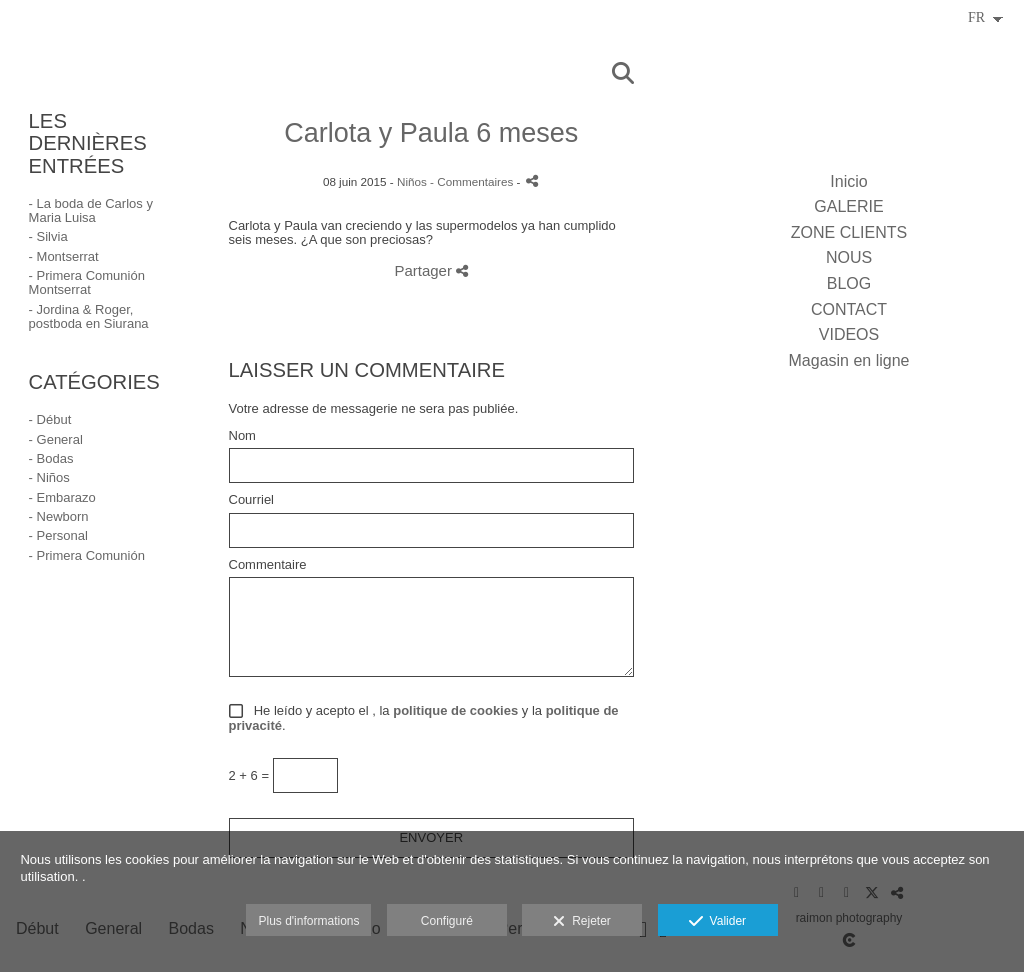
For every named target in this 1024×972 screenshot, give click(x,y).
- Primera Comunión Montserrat (87, 282)
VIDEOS (849, 334)
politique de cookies (455, 710)
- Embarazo (62, 497)
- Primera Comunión (87, 555)
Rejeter (581, 922)
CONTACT (849, 309)
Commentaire (268, 565)
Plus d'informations (308, 921)
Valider (717, 922)
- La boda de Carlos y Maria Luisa (91, 210)
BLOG (849, 283)
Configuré (447, 921)
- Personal (58, 535)
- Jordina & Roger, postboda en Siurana (89, 316)
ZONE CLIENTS (849, 232)
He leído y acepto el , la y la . (424, 718)
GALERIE (848, 206)
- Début (50, 419)
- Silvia (48, 236)
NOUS (849, 257)
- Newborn (59, 516)
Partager (431, 270)
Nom (242, 436)
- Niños (49, 477)
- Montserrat (64, 256)
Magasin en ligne (849, 360)
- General (56, 439)
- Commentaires (473, 181)
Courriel (252, 500)
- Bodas (51, 458)
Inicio (848, 181)
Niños (412, 181)
